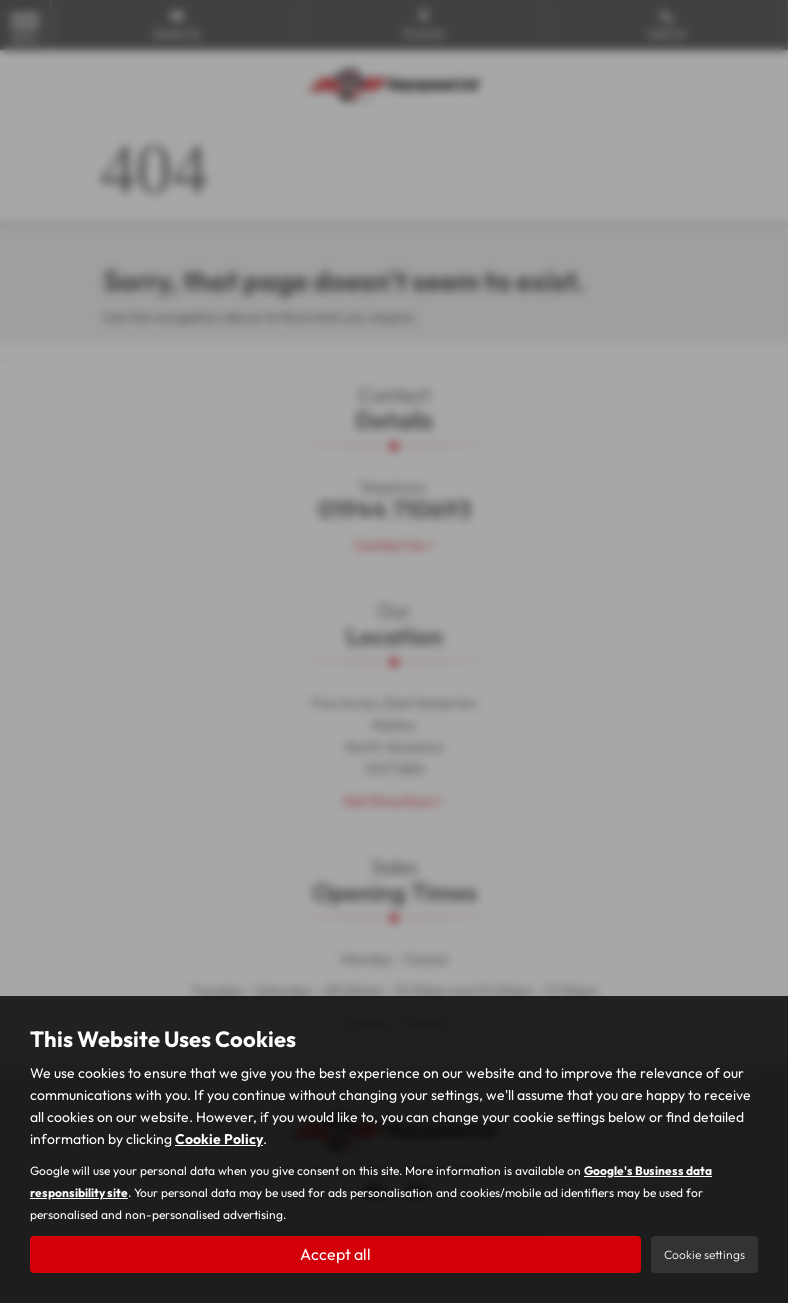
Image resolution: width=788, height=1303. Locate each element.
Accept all (335, 1254)
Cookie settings (704, 1254)
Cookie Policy (219, 1139)
